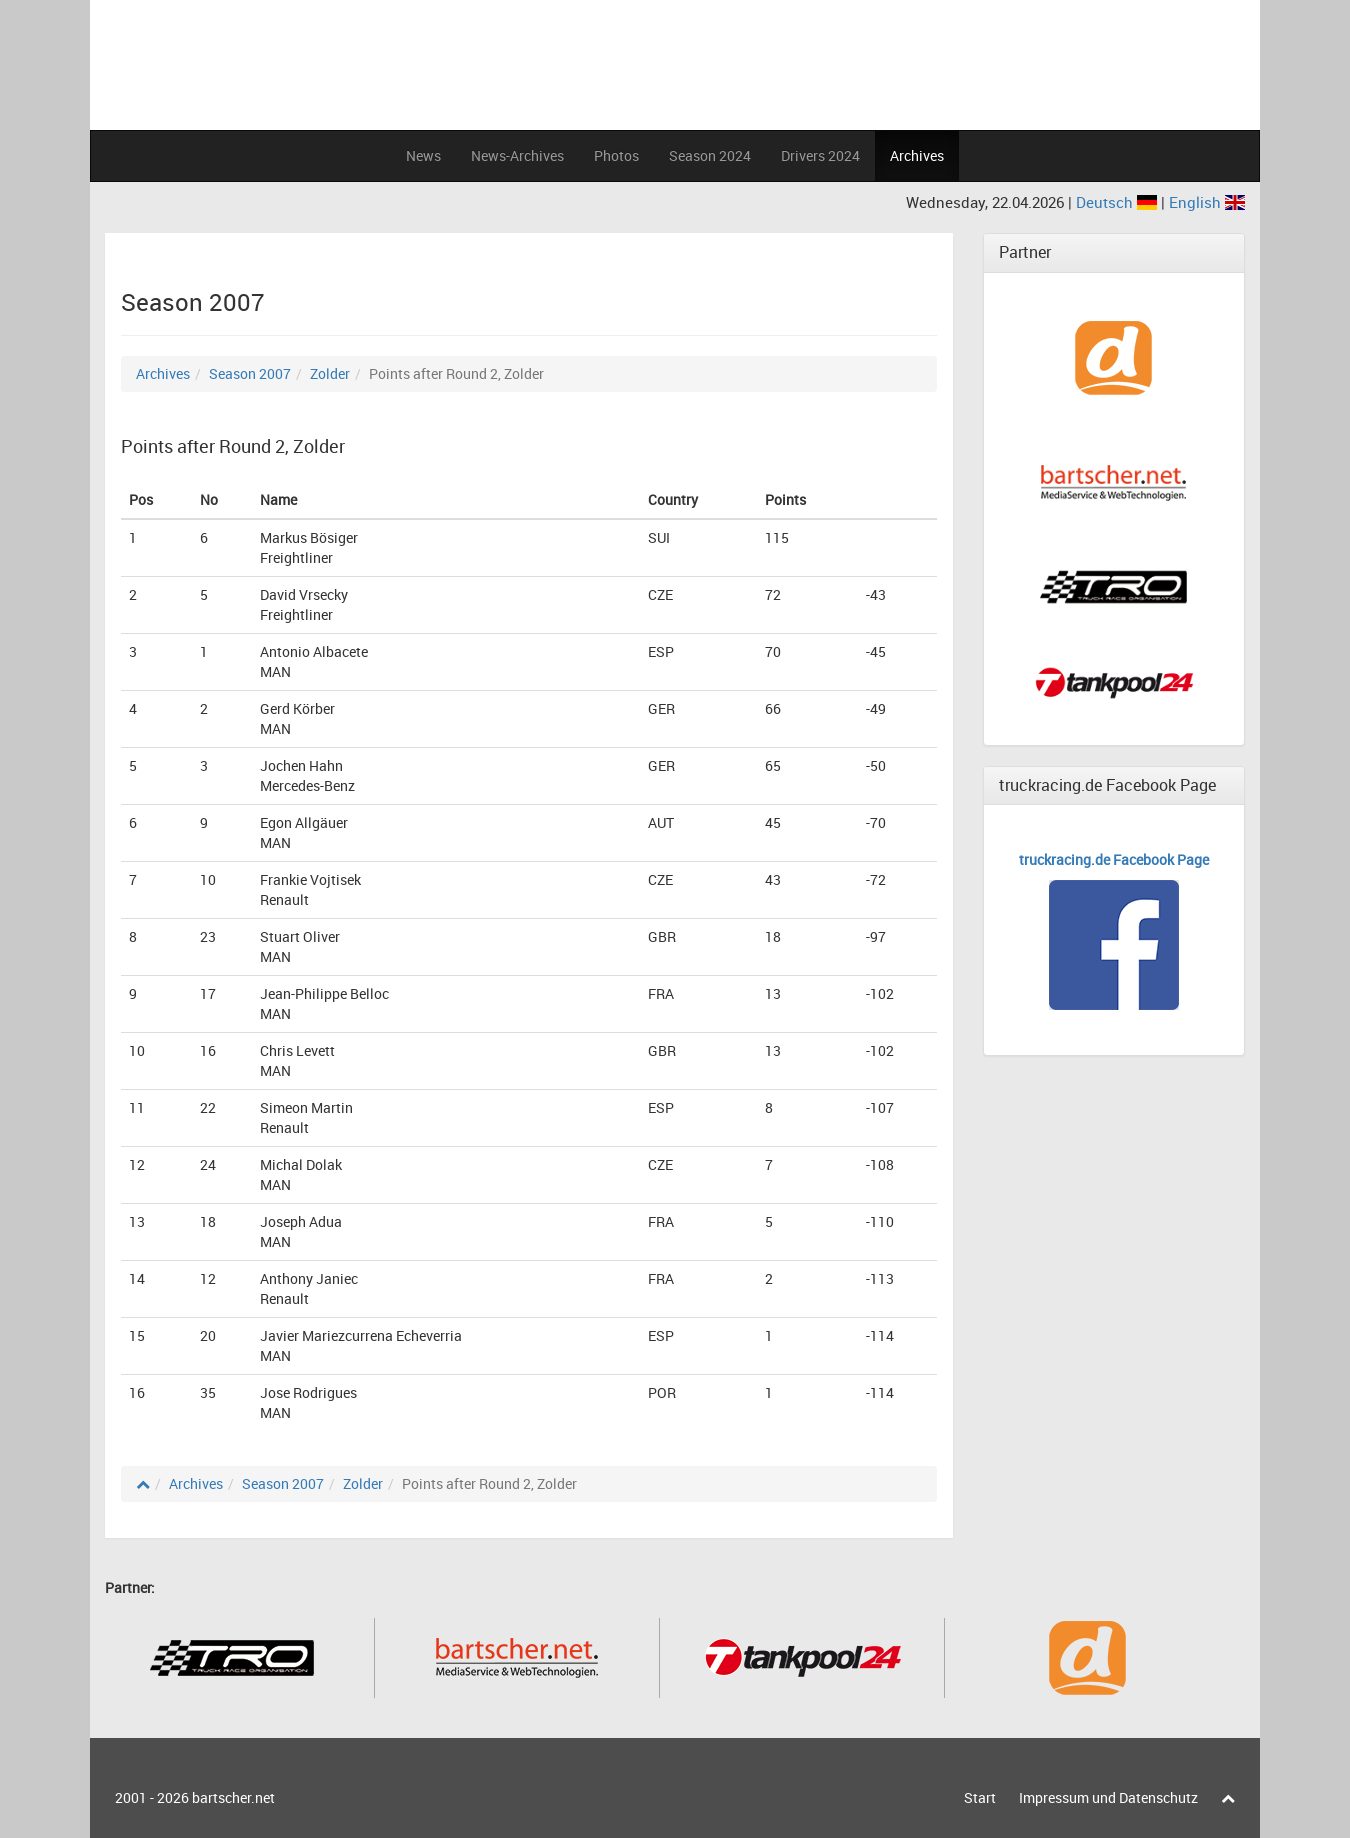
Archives (917, 155)
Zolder (330, 373)
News (423, 155)
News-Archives (517, 155)
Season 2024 (710, 155)
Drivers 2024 (820, 155)
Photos (616, 155)
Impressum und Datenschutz (1108, 1797)
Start (980, 1797)
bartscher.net (233, 1797)
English (1207, 202)
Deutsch (1118, 202)
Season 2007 (250, 373)
